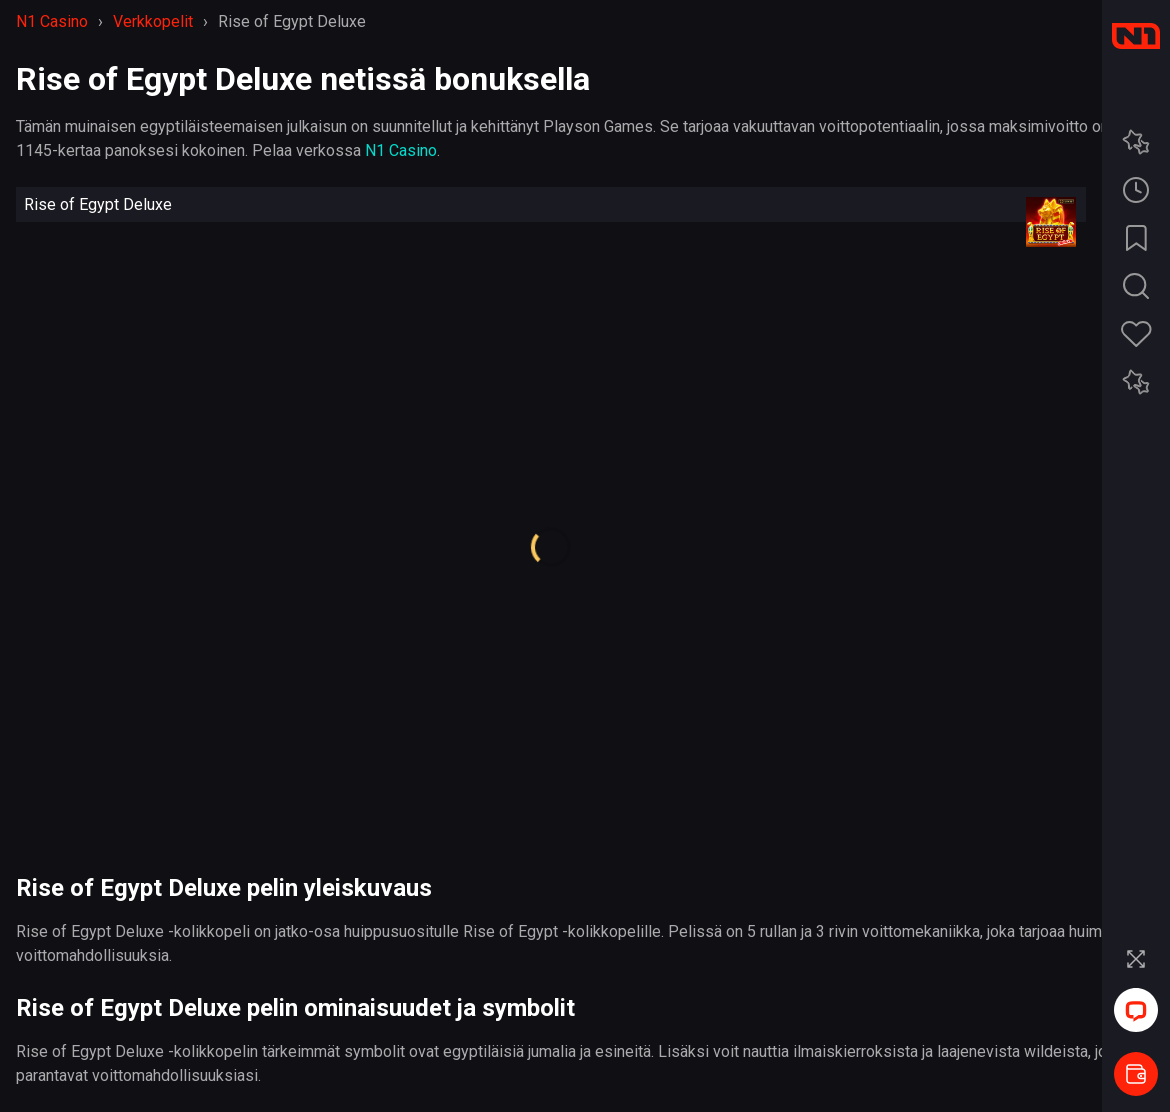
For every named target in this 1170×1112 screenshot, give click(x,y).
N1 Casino (401, 150)
